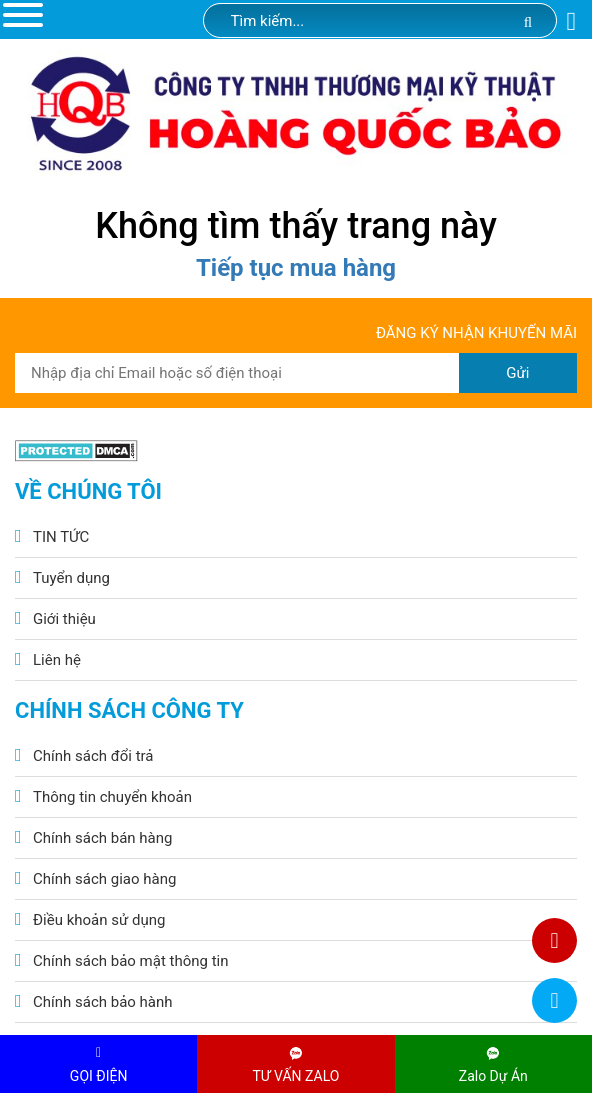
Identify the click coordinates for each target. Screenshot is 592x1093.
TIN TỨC (61, 537)
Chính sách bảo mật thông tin (131, 961)
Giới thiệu (64, 619)
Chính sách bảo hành (103, 1002)
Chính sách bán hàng (102, 838)
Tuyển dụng (71, 578)
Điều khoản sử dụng (99, 920)
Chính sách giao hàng (104, 879)
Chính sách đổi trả (93, 756)
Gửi (517, 373)
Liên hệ (57, 660)
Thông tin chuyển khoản (112, 797)
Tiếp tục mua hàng (296, 268)
